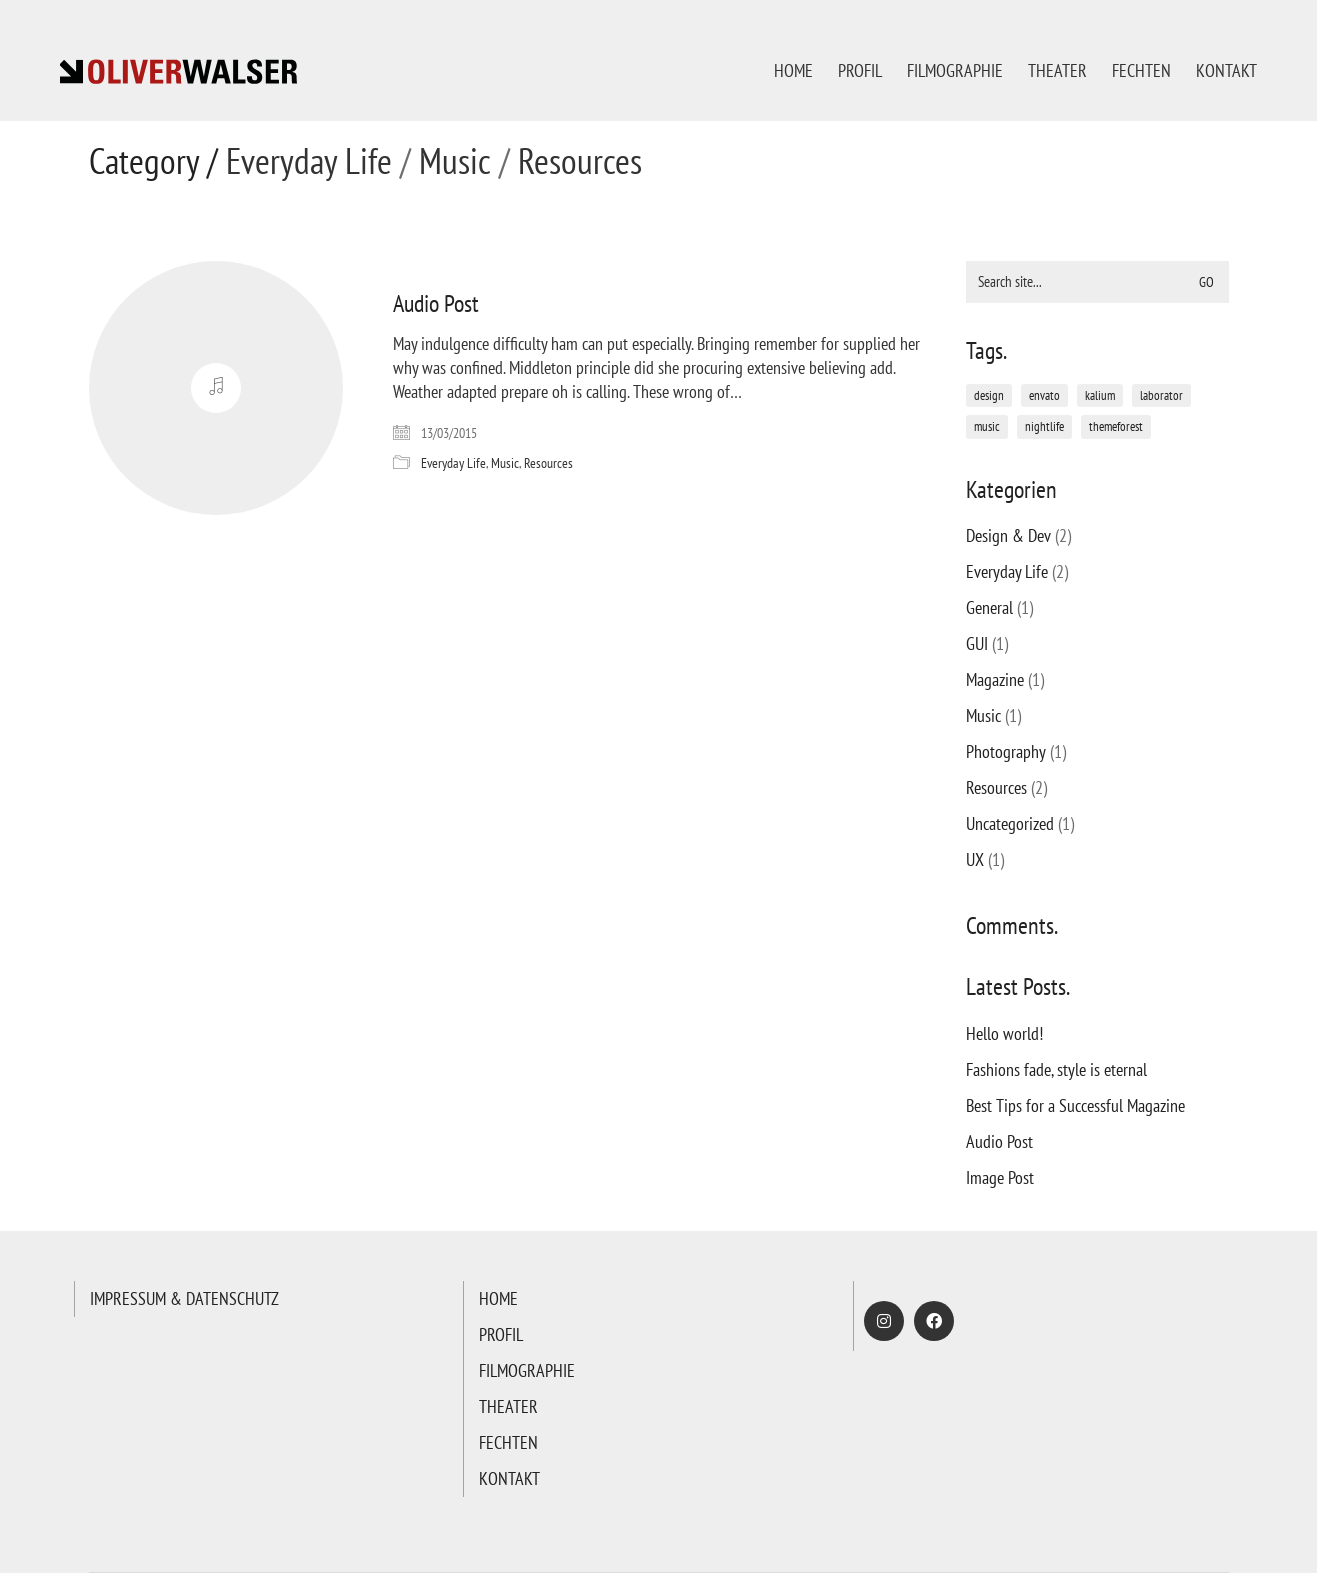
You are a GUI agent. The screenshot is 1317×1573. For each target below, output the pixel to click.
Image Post (1000, 1177)
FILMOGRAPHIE (527, 1370)
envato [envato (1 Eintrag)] (1044, 395)
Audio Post (436, 304)
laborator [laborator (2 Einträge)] (1161, 395)
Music (455, 161)
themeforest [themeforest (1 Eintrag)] (1116, 426)
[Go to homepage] (180, 70)
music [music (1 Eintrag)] (987, 426)
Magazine (995, 679)
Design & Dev (1008, 535)
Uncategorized (1010, 823)
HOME (498, 1298)
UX (975, 859)
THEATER (508, 1406)
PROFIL (501, 1334)
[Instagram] (884, 1321)
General (989, 607)
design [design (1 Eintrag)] (989, 395)
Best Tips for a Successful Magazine (1075, 1105)
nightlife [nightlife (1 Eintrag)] (1044, 426)
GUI (977, 643)
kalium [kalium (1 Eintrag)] (1100, 395)
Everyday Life (309, 161)
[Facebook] (934, 1321)
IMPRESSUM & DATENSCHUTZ (184, 1298)
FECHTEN (508, 1442)
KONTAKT (509, 1478)
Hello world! (1004, 1033)
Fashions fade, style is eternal (1056, 1069)
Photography (1006, 751)
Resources (580, 161)
